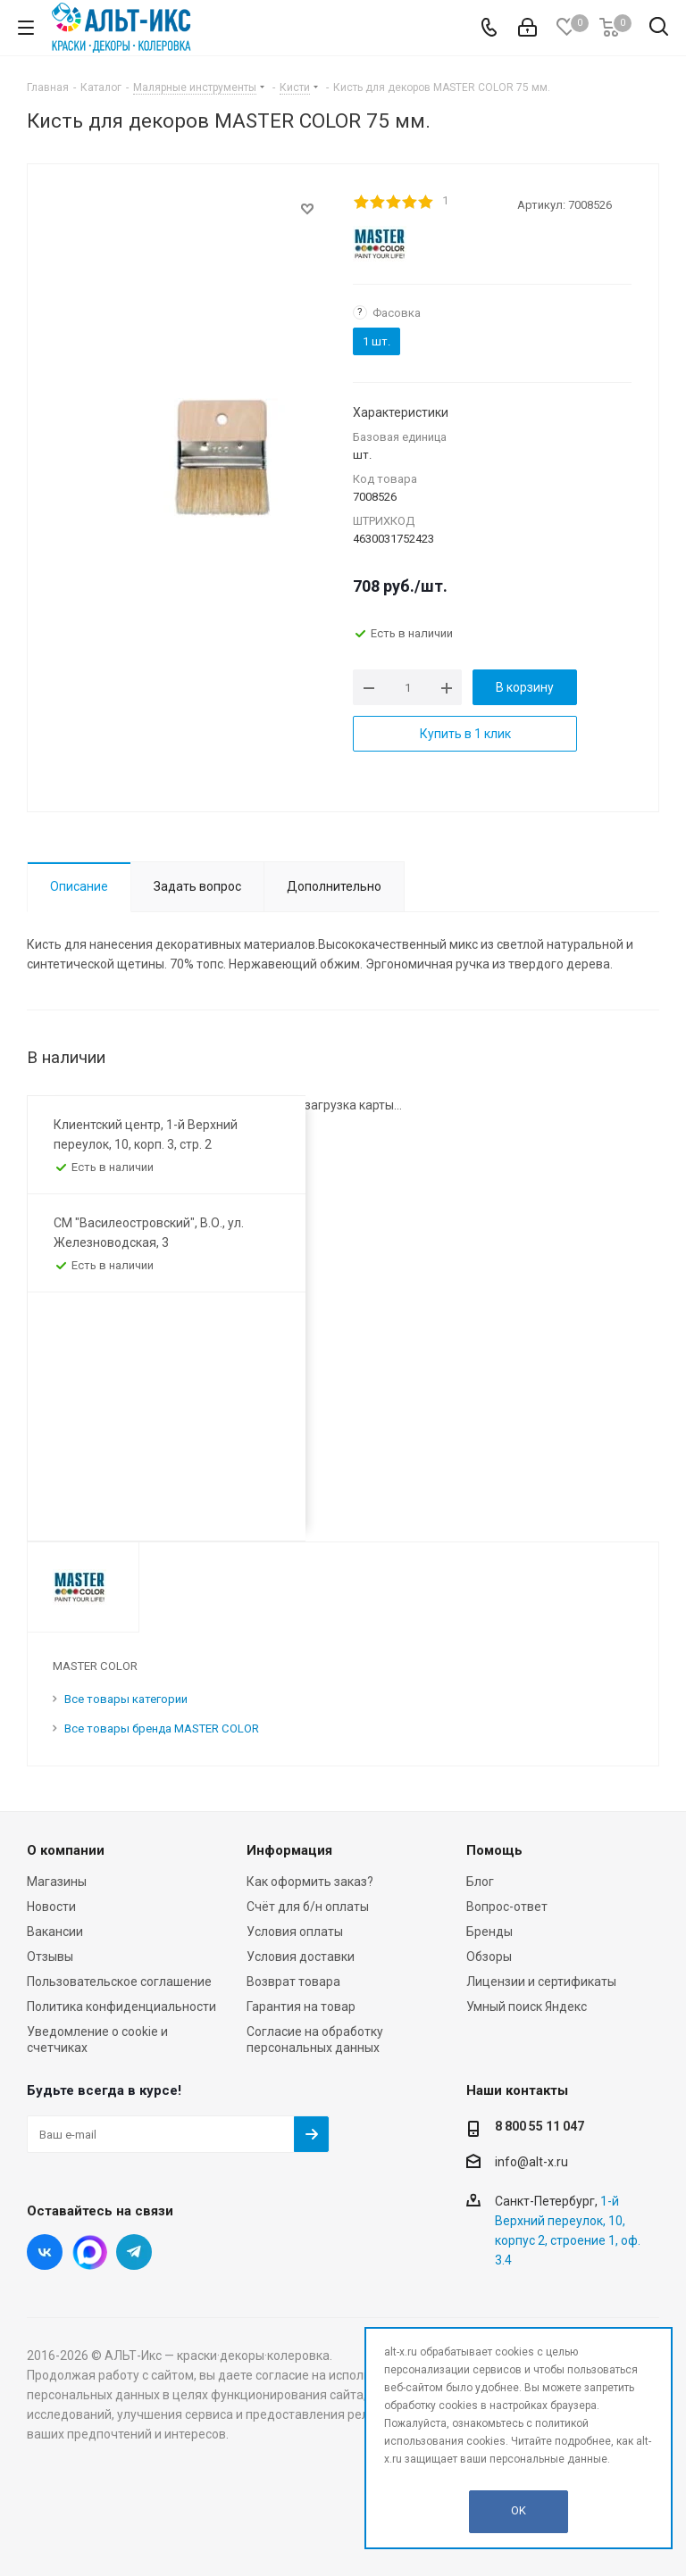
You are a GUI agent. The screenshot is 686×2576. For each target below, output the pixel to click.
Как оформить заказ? (310, 1881)
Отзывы (50, 1956)
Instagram (89, 2252)
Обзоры (489, 1956)
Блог (480, 1881)
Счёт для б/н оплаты (308, 1906)
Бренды (489, 1931)
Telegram (134, 2252)
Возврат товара (293, 1981)
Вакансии (55, 1931)
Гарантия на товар (301, 2006)
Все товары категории (126, 1699)
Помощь (494, 1850)
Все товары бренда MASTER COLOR (161, 1728)
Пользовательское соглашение (119, 1981)
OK (518, 2510)
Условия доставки (301, 1956)
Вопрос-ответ (507, 1906)
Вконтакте (45, 2252)
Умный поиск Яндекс (526, 2006)
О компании (66, 1850)
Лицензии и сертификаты (541, 1981)
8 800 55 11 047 (539, 2126)
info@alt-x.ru (531, 2162)
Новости (51, 1906)
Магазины (57, 1881)
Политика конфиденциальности (121, 2006)
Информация (289, 1850)
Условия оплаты (295, 1931)
